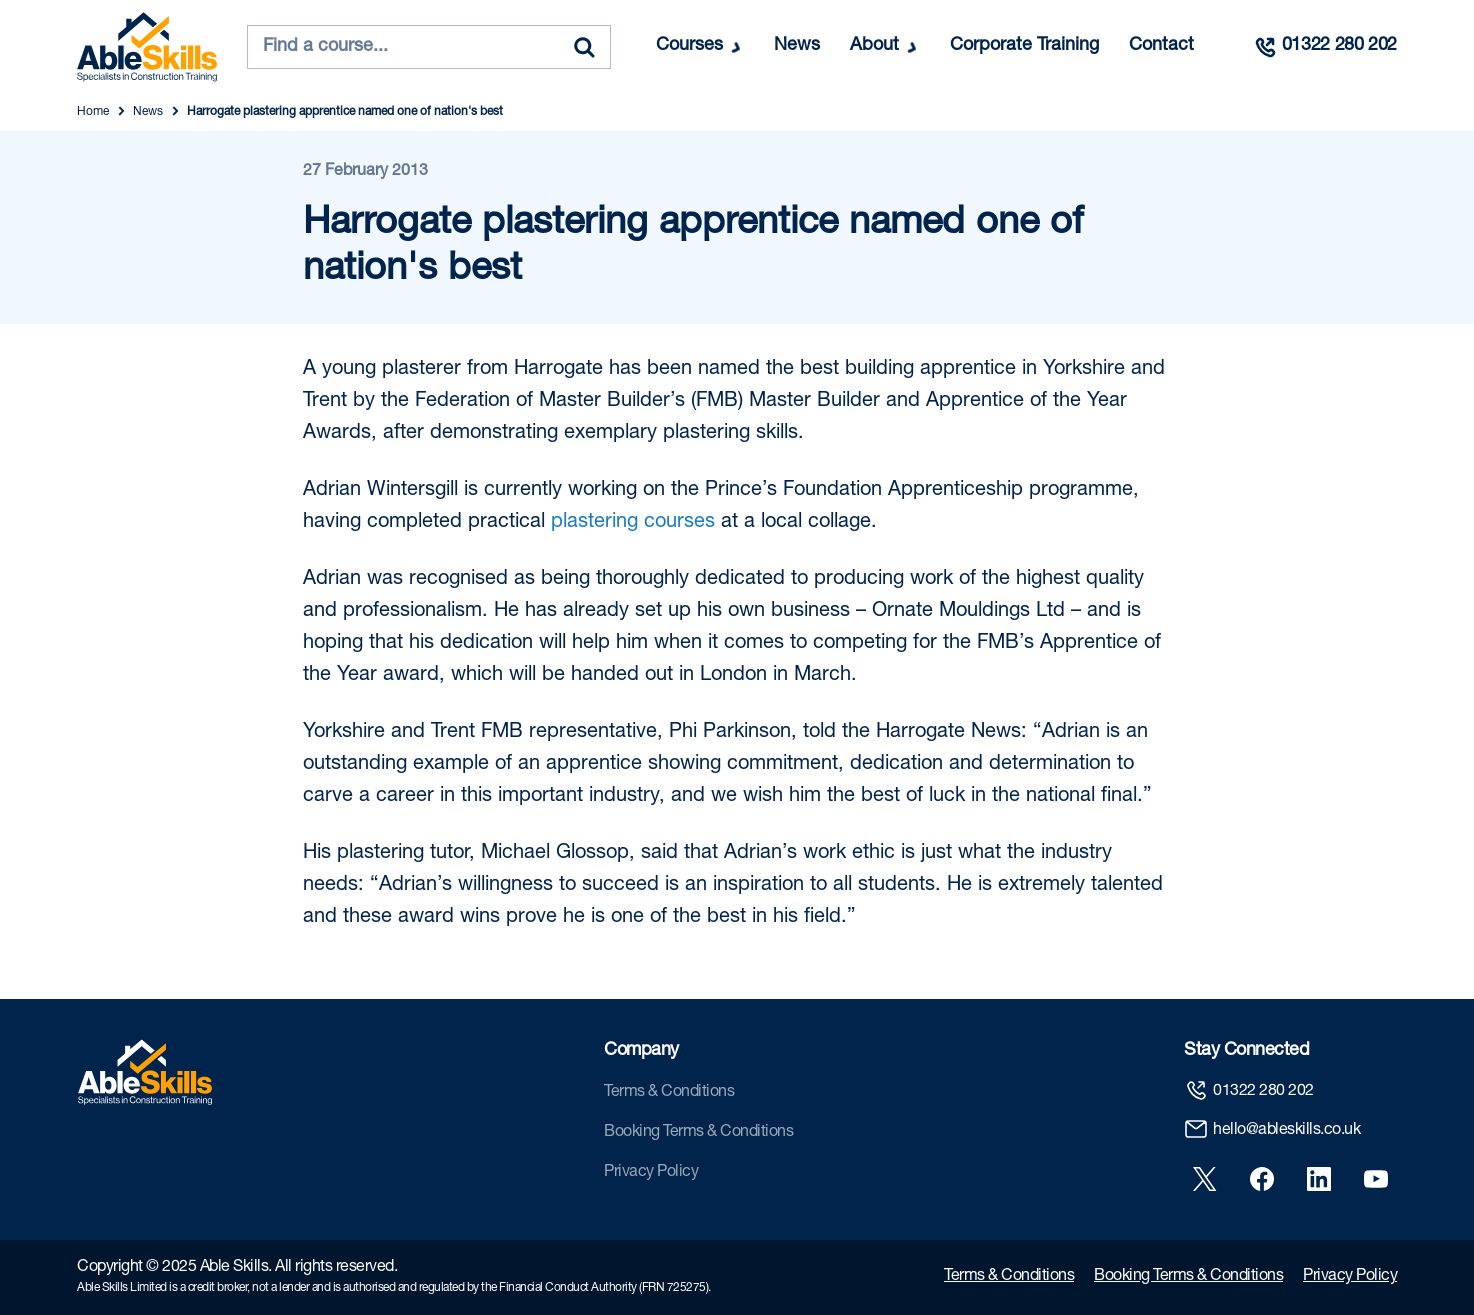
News (797, 46)
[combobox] (429, 47)
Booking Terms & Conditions (698, 1133)
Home (93, 112)
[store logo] (147, 47)
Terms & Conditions (669, 1093)
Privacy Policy (651, 1173)
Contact (1161, 46)
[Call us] (1325, 47)
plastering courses (633, 523)
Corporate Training (1024, 46)
